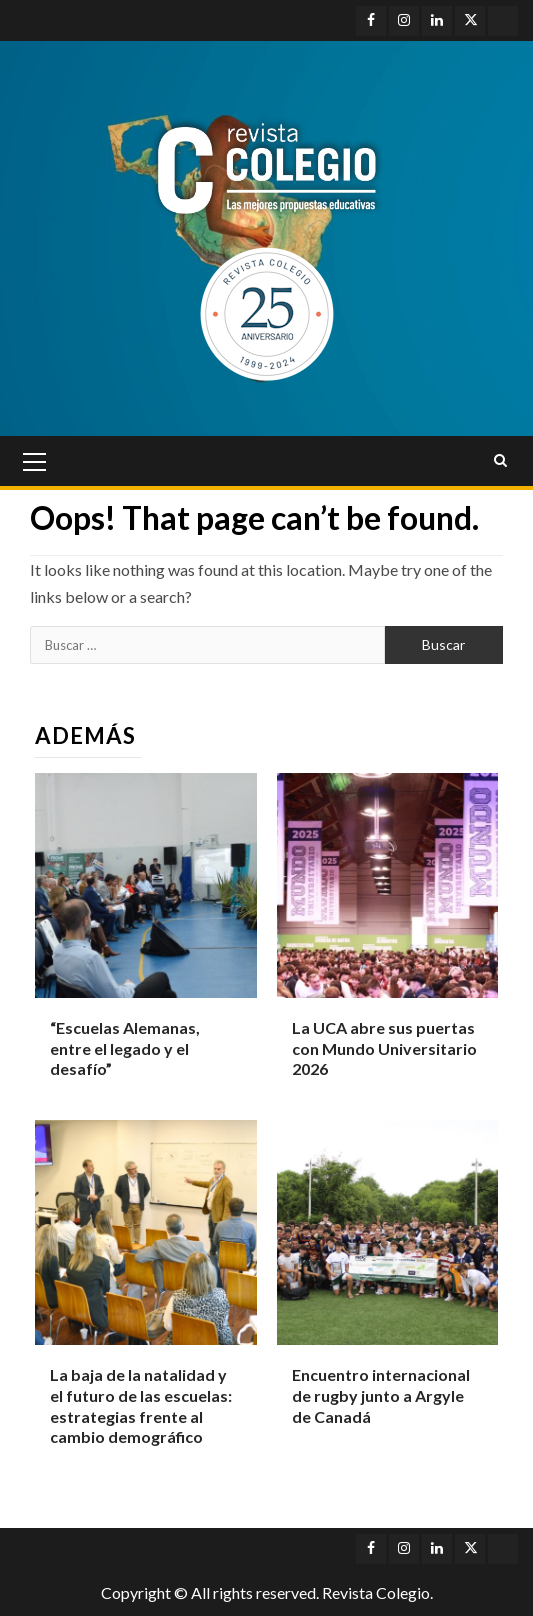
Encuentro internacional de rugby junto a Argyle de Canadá (381, 1395)
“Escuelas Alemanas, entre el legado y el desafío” (125, 1048)
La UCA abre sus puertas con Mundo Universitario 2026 (384, 1048)
